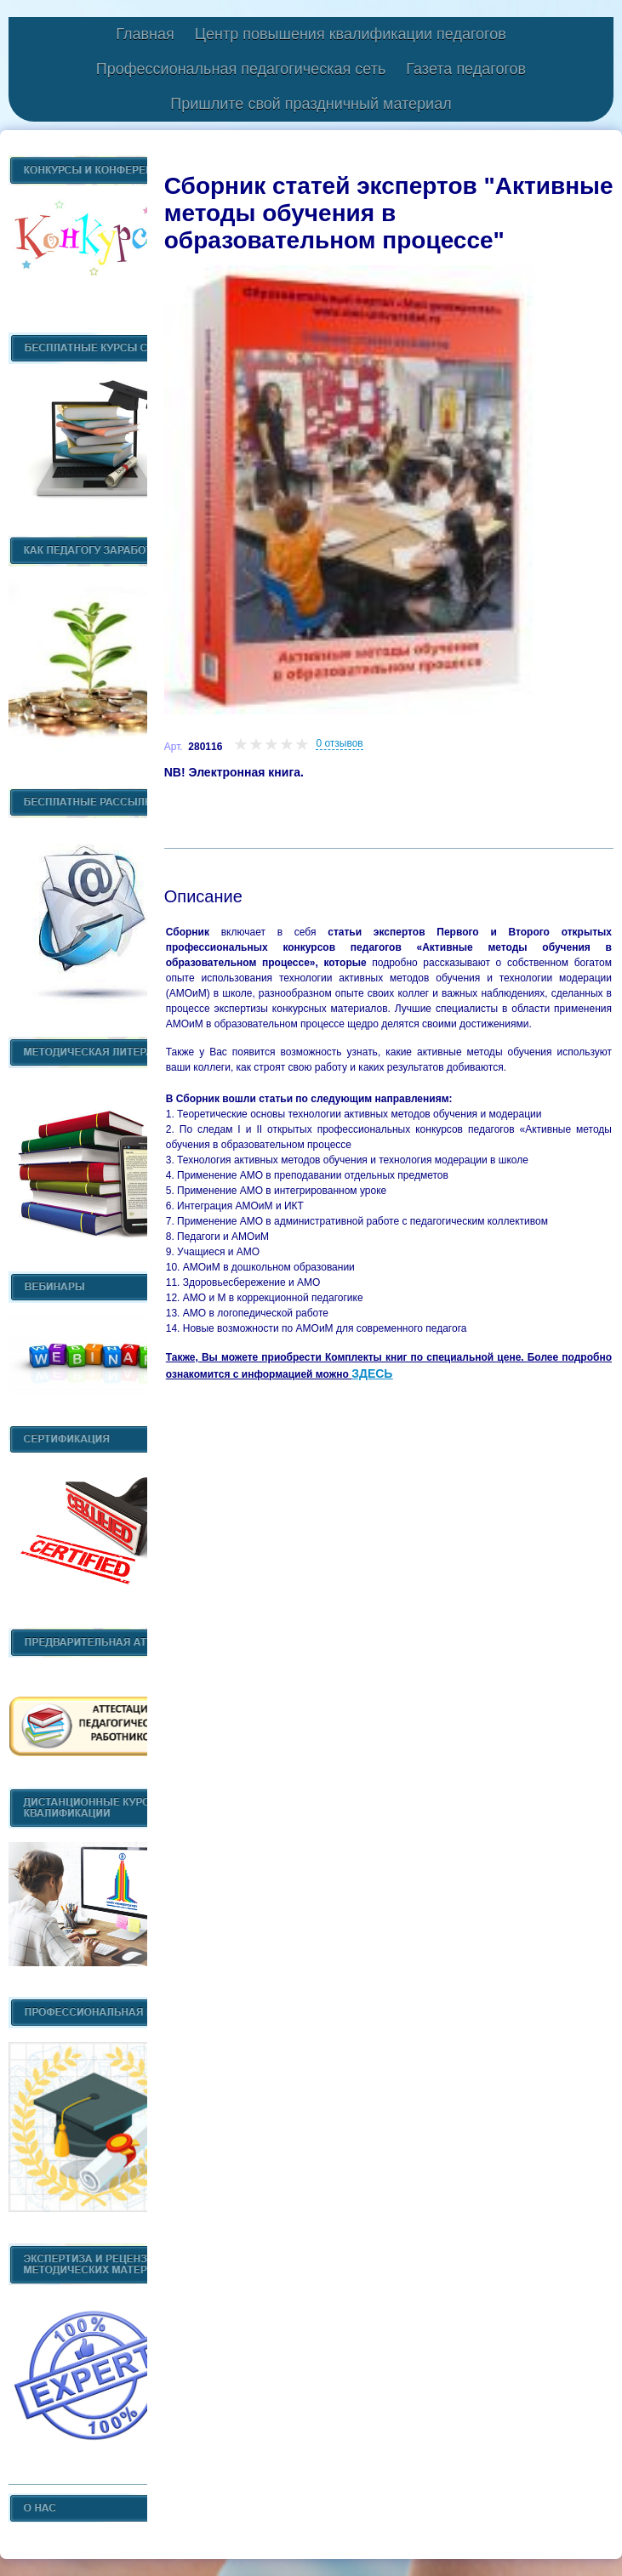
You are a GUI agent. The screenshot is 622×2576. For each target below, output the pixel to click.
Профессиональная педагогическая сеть (241, 68)
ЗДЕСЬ (371, 1373)
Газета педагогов (466, 68)
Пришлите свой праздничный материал (310, 103)
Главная (145, 34)
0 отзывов (339, 743)
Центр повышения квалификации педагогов (350, 34)
